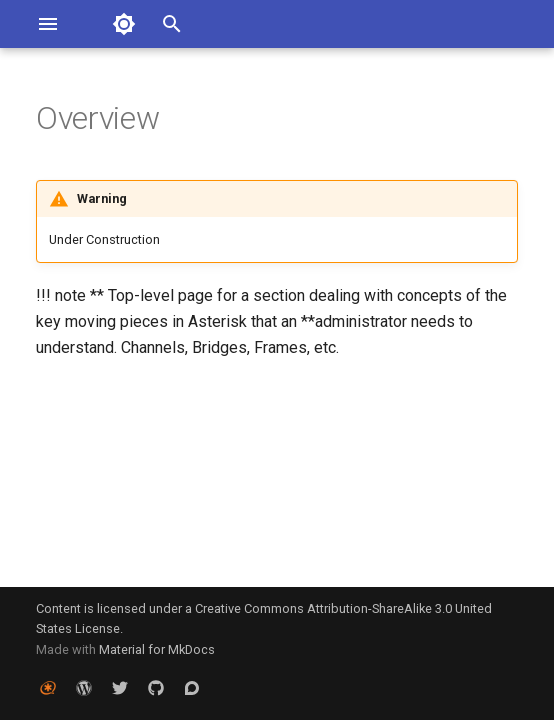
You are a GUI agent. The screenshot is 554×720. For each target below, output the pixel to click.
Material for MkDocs (157, 649)
